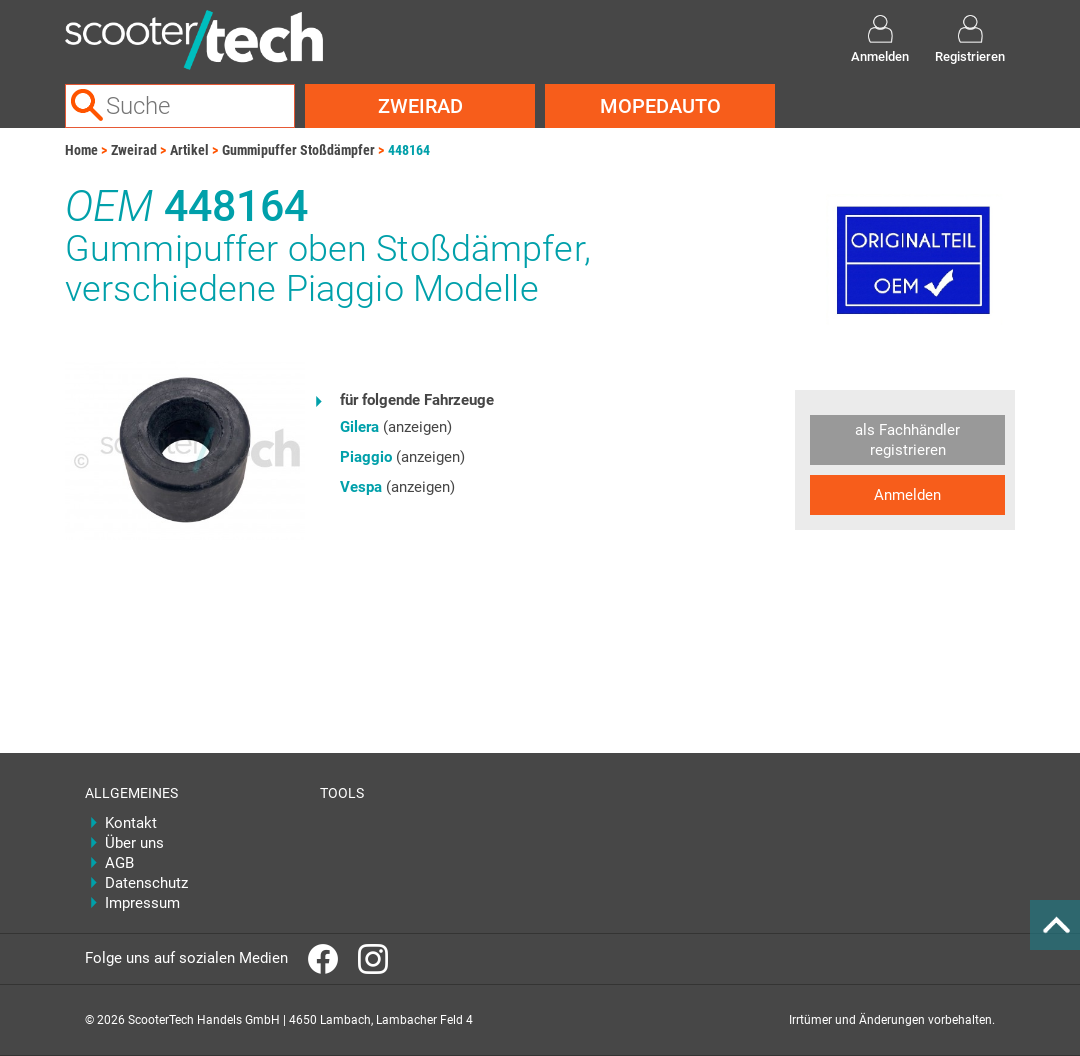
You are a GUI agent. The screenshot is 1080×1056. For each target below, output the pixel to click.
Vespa (361, 487)
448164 (409, 150)
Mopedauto (660, 106)
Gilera (359, 427)
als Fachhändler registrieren (907, 440)
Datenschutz (146, 883)
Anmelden (907, 495)
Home (81, 150)
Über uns (134, 843)
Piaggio (366, 457)
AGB (119, 863)
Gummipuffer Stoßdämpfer (298, 150)
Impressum (142, 903)
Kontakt (131, 823)
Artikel (189, 150)
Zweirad (420, 106)
